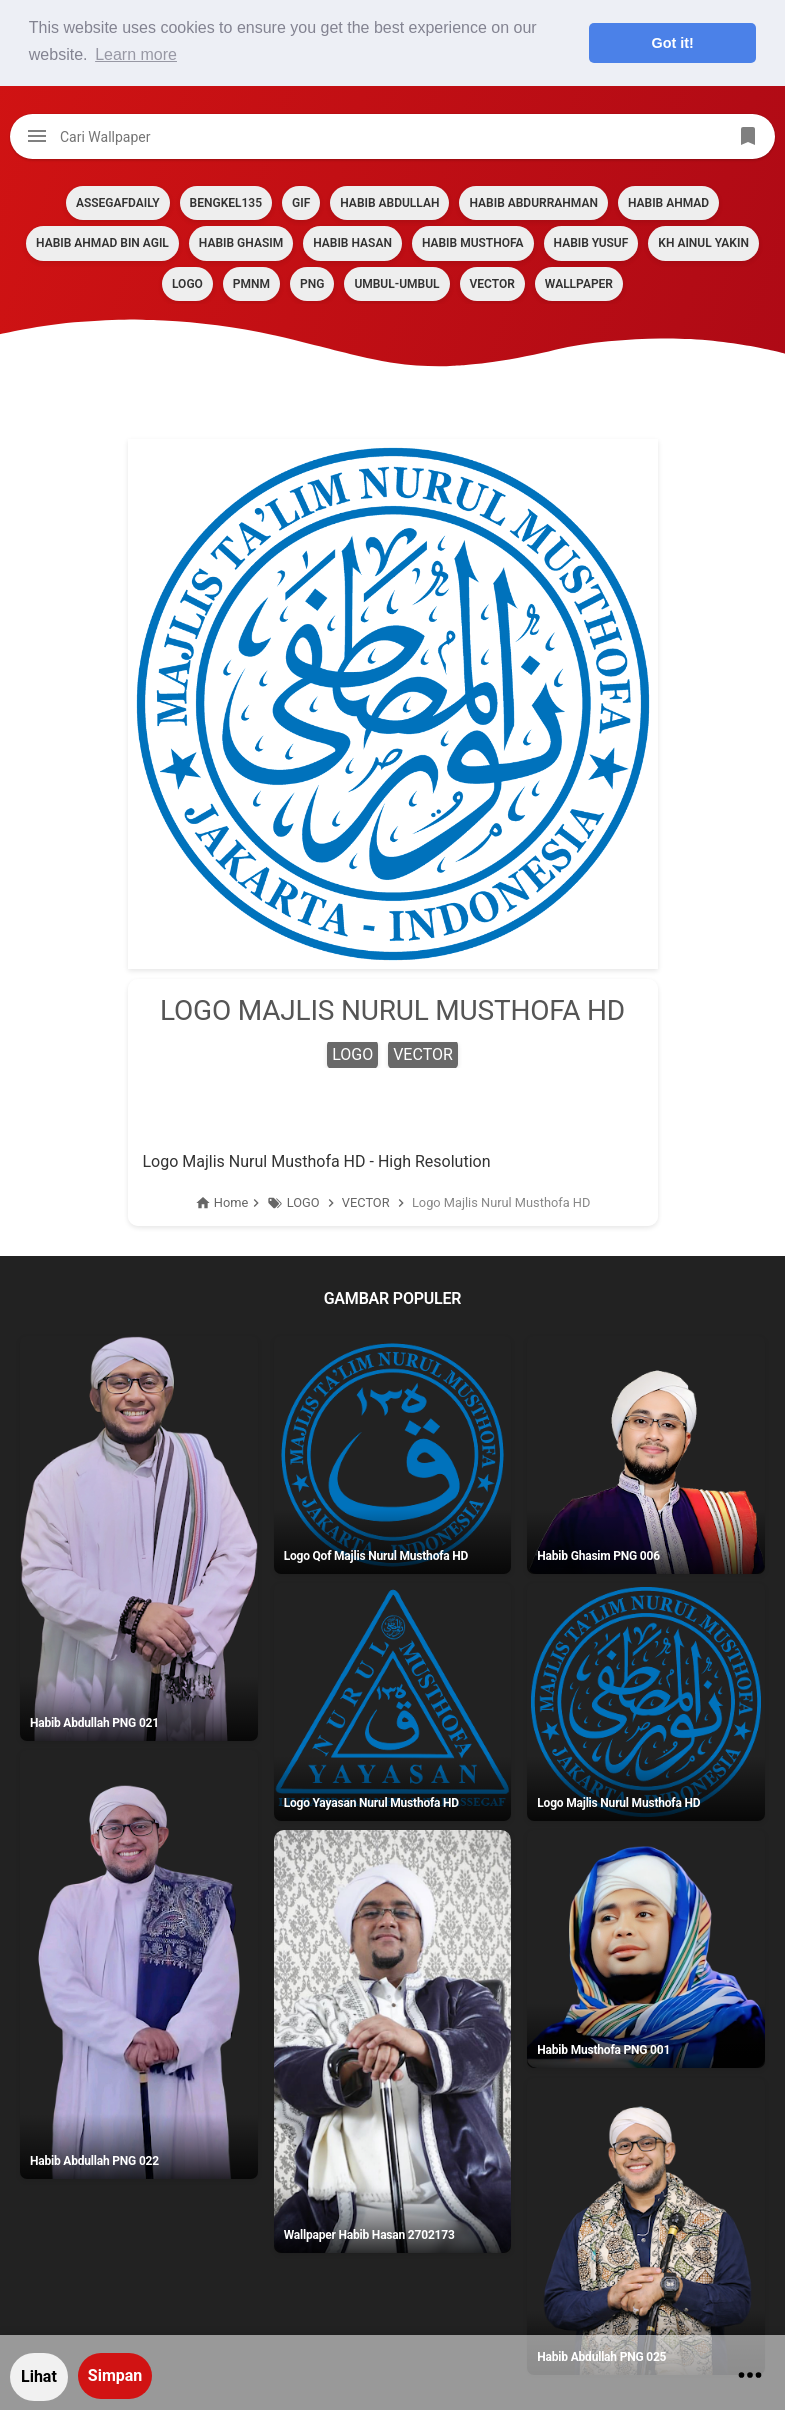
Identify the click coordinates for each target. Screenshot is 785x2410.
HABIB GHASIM (241, 243)
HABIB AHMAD (668, 203)
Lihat (39, 2376)
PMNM (251, 284)
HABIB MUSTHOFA (473, 243)
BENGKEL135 (226, 203)
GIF (301, 203)
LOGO (187, 284)
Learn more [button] (136, 54)
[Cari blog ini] (392, 136)
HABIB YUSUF (591, 243)
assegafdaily (118, 203)
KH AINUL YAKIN (703, 243)
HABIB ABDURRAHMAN (533, 203)
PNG (312, 284)
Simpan (115, 2375)
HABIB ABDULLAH (389, 203)
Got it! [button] (673, 43)
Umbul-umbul (396, 284)
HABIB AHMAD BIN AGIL (102, 243)
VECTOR (492, 284)
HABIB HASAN (352, 243)
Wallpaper (579, 284)
